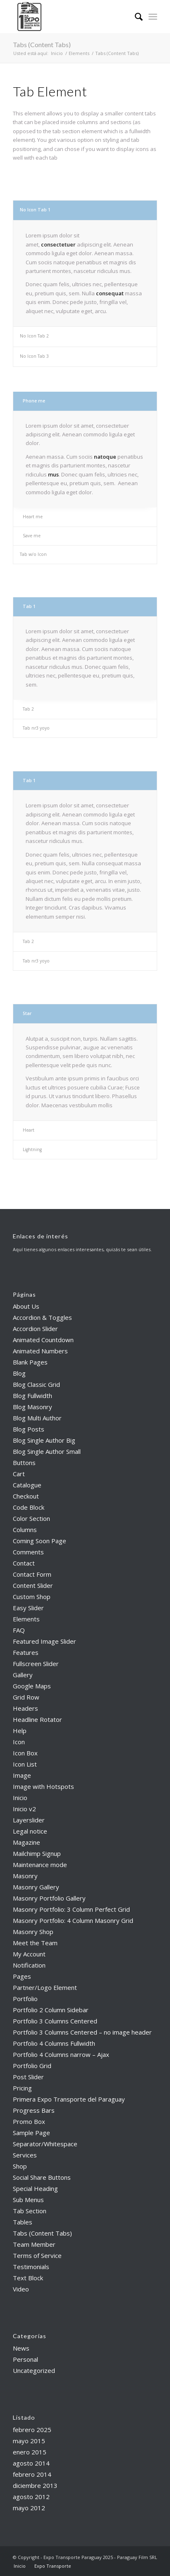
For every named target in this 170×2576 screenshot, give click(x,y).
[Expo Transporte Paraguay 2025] (70, 16)
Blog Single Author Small (47, 1451)
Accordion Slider (35, 1328)
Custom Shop (31, 1596)
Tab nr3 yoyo (36, 728)
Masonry (25, 1876)
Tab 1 (29, 606)
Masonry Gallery (36, 1887)
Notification (29, 1965)
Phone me (34, 401)
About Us (26, 1306)
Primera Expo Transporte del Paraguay (69, 2099)
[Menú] (152, 16)
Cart (19, 1474)
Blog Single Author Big (44, 1440)
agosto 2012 (31, 2496)
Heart (28, 1130)
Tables (22, 2222)
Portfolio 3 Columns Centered (55, 2021)
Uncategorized (34, 2370)
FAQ (19, 1630)
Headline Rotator (37, 1719)
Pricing (22, 2088)
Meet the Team (35, 1943)
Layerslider (29, 1820)
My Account (29, 1954)
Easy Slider (28, 1608)
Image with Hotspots (43, 1786)
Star (27, 1013)
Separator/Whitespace (45, 2144)
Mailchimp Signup (37, 1853)
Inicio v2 (24, 1809)
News (21, 2348)
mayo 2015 (29, 2441)
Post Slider (28, 2077)
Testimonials (31, 2266)
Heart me (33, 517)
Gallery (23, 1675)
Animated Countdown (43, 1340)
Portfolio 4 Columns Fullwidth (54, 2043)
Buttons (24, 1462)
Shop (20, 2166)
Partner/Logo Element (45, 1987)
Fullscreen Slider (36, 1663)
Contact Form (32, 1574)
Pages (22, 1976)
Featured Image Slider (44, 1641)
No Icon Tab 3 (34, 356)
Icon (19, 1742)
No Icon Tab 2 (34, 336)
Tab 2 (28, 709)
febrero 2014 (32, 2474)
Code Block (28, 1507)
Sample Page (31, 2132)
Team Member (34, 2244)
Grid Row (26, 1697)
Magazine (26, 1842)
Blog (19, 1373)
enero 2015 (29, 2452)
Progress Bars (34, 2110)
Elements (26, 1619)
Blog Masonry (32, 1407)
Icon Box (25, 1753)
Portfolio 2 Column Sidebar (51, 2010)
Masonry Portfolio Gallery (49, 1898)
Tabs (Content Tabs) (42, 44)
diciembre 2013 (35, 2485)
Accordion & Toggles (42, 1317)
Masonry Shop (33, 1931)
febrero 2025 (32, 2429)
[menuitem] (135, 16)
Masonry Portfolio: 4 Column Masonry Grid (73, 1920)
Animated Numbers (40, 1351)
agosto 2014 (31, 2463)
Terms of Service (37, 2255)
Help (19, 1730)
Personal (25, 2359)
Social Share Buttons (42, 2177)
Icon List (25, 1764)
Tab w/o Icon (33, 554)
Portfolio (25, 1998)
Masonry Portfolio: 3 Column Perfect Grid (71, 1909)
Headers (25, 1708)
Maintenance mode (40, 1864)
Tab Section (29, 2211)
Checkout (26, 1496)
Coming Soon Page (39, 1541)
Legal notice (30, 1831)
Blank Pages (30, 1362)
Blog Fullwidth (32, 1395)
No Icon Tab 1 (35, 210)
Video (21, 2289)
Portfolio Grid (32, 2065)
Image (22, 1775)
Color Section (31, 1518)
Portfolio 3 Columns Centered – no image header (82, 2032)
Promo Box (29, 2121)
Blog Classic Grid (36, 1384)
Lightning (32, 1149)
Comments (28, 1552)
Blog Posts (28, 1429)
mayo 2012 (29, 2508)
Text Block (28, 2278)
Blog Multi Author (37, 1418)
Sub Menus (28, 2199)
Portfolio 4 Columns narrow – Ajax (61, 2054)
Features (25, 1652)
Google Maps (32, 1686)
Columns (25, 1529)
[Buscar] (135, 16)
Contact (24, 1563)
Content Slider (33, 1585)
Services (25, 2155)
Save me (32, 536)
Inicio (20, 1797)
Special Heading (35, 2188)
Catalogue (27, 1485)
